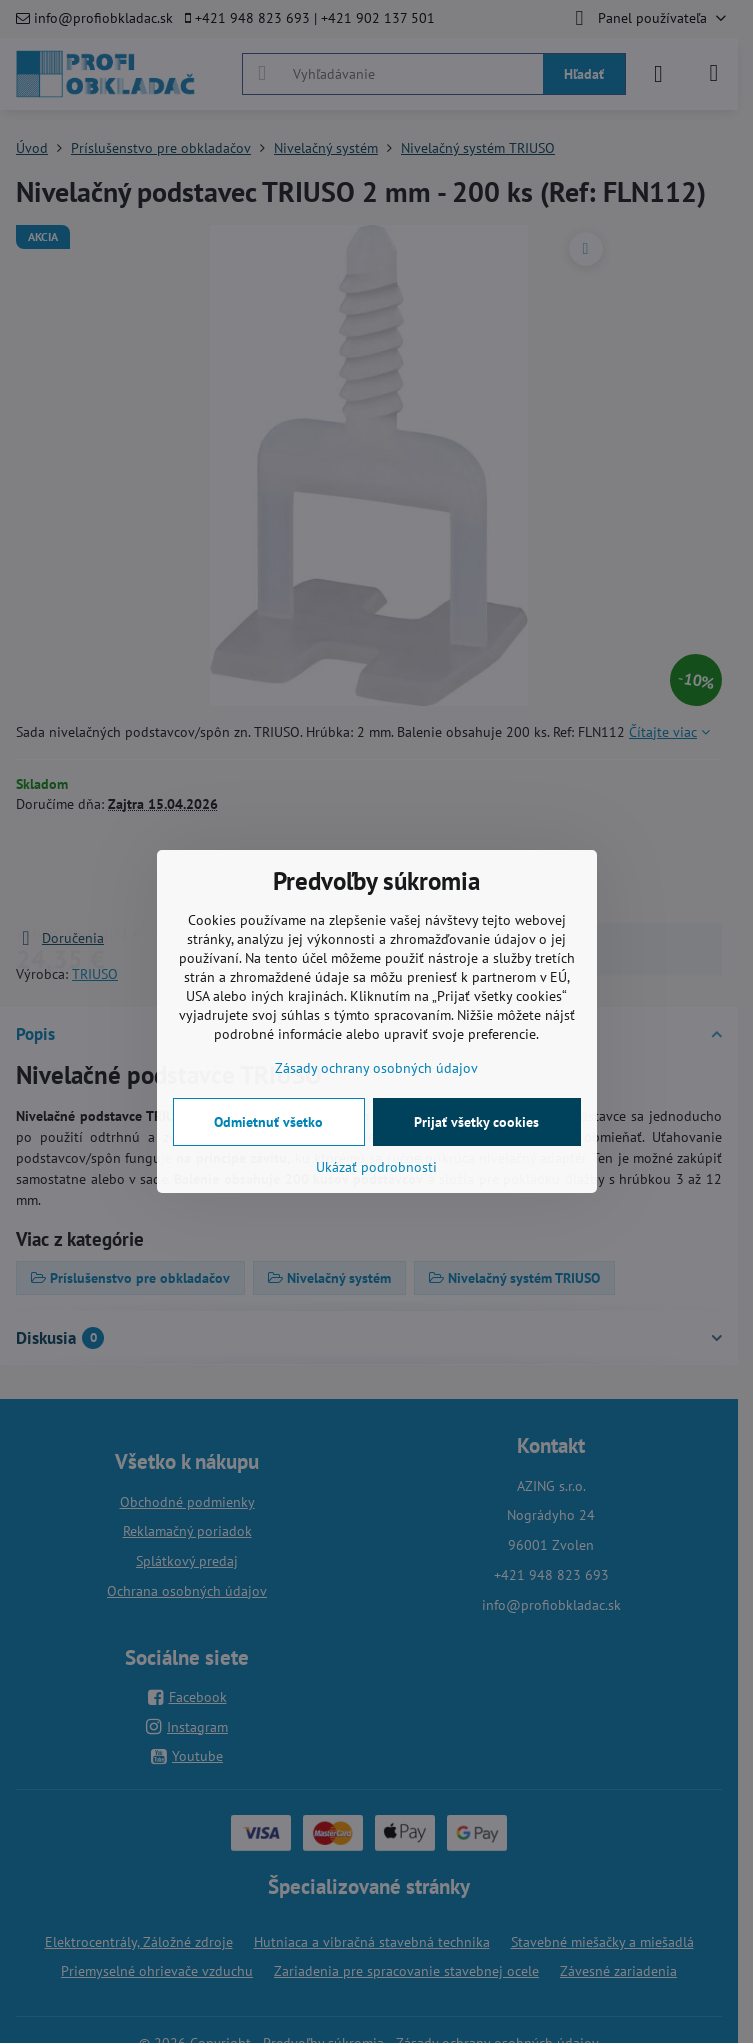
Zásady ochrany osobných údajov (376, 1068)
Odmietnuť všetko (268, 1122)
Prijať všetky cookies (476, 1122)
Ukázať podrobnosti (376, 1167)
